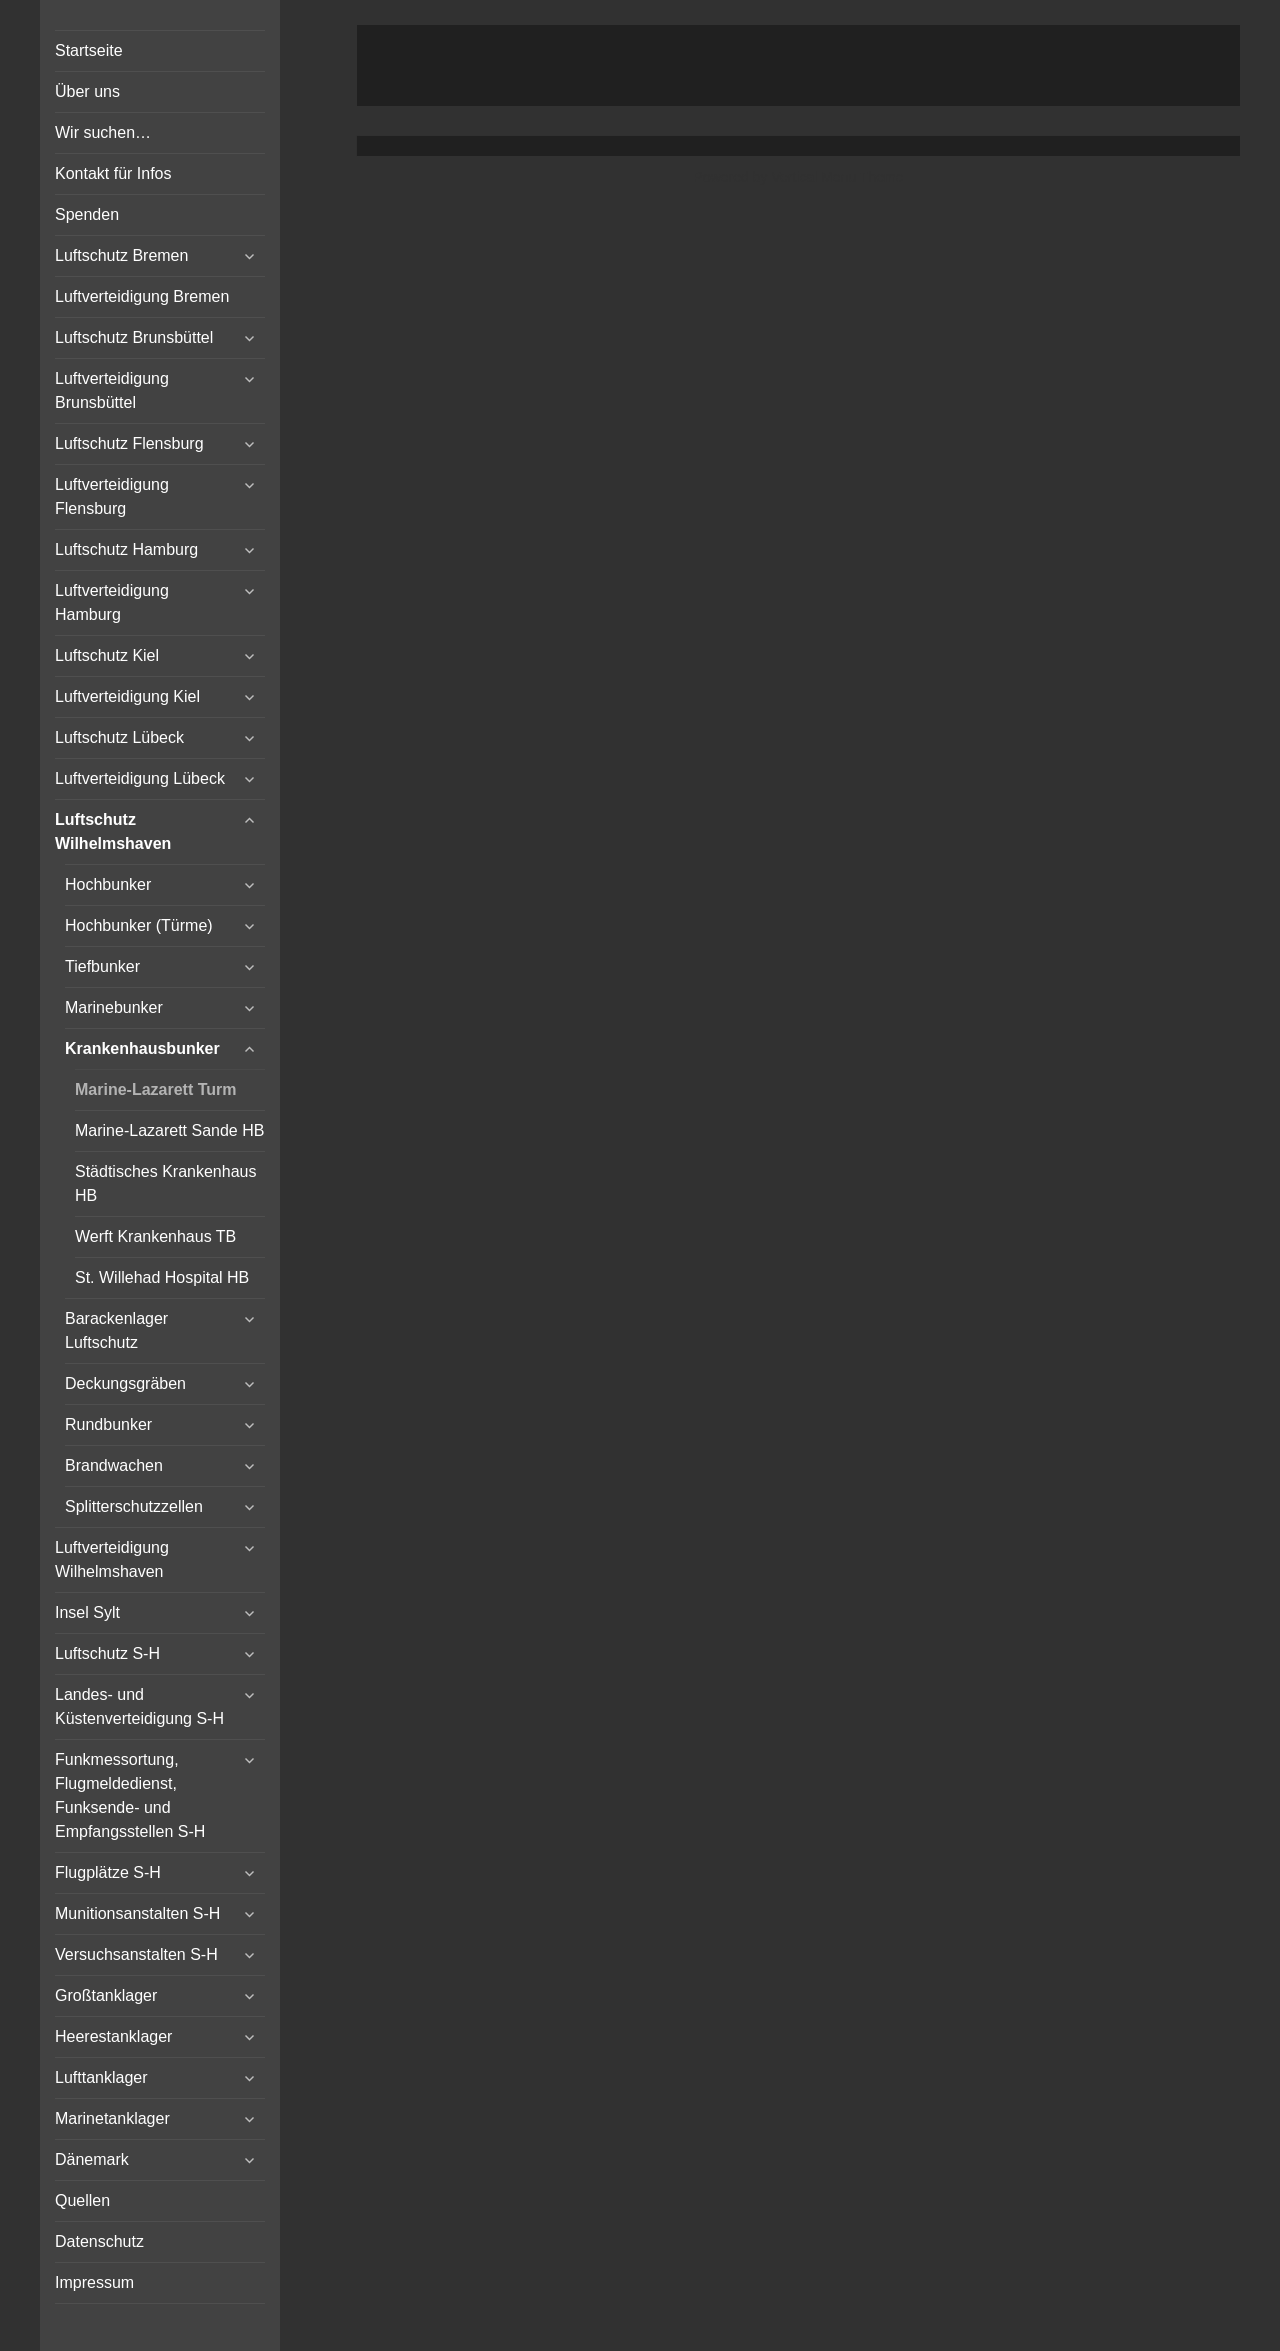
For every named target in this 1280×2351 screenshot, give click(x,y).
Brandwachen (114, 1465)
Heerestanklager (113, 2036)
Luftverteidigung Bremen (142, 296)
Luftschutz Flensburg (129, 443)
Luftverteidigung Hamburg (112, 602)
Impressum (94, 2282)
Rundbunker (108, 1424)
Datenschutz (99, 2241)
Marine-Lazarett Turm (156, 1089)
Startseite (89, 50)
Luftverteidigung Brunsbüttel (112, 390)
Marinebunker (114, 1007)
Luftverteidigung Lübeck (140, 778)
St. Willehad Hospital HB (162, 1277)
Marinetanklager (112, 2118)
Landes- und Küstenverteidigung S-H (139, 1706)
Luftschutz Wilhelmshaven (113, 831)
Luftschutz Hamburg (126, 549)
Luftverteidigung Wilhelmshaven (112, 1559)
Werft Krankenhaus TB (155, 1236)
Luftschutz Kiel (107, 655)
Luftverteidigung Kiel (127, 696)
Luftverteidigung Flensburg (112, 496)
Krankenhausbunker (142, 1048)
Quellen (82, 2200)
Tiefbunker (102, 966)
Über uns (87, 91)
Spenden (87, 214)
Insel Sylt (87, 1612)
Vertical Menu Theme (837, 177)
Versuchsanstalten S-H (136, 1954)
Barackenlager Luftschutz (116, 1330)
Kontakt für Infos (113, 173)
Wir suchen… (103, 132)
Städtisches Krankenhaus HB (165, 1183)
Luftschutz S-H (107, 1653)
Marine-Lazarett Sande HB (169, 1130)
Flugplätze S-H (108, 1872)
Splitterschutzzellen (134, 1506)
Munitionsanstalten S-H (137, 1913)
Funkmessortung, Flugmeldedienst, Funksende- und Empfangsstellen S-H (130, 1795)
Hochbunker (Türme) (139, 925)
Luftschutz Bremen (121, 255)
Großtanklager (106, 1995)
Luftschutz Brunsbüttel (134, 337)
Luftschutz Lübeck (119, 737)
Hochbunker (108, 884)
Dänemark (92, 2159)
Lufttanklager (101, 2077)
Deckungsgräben (125, 1383)
